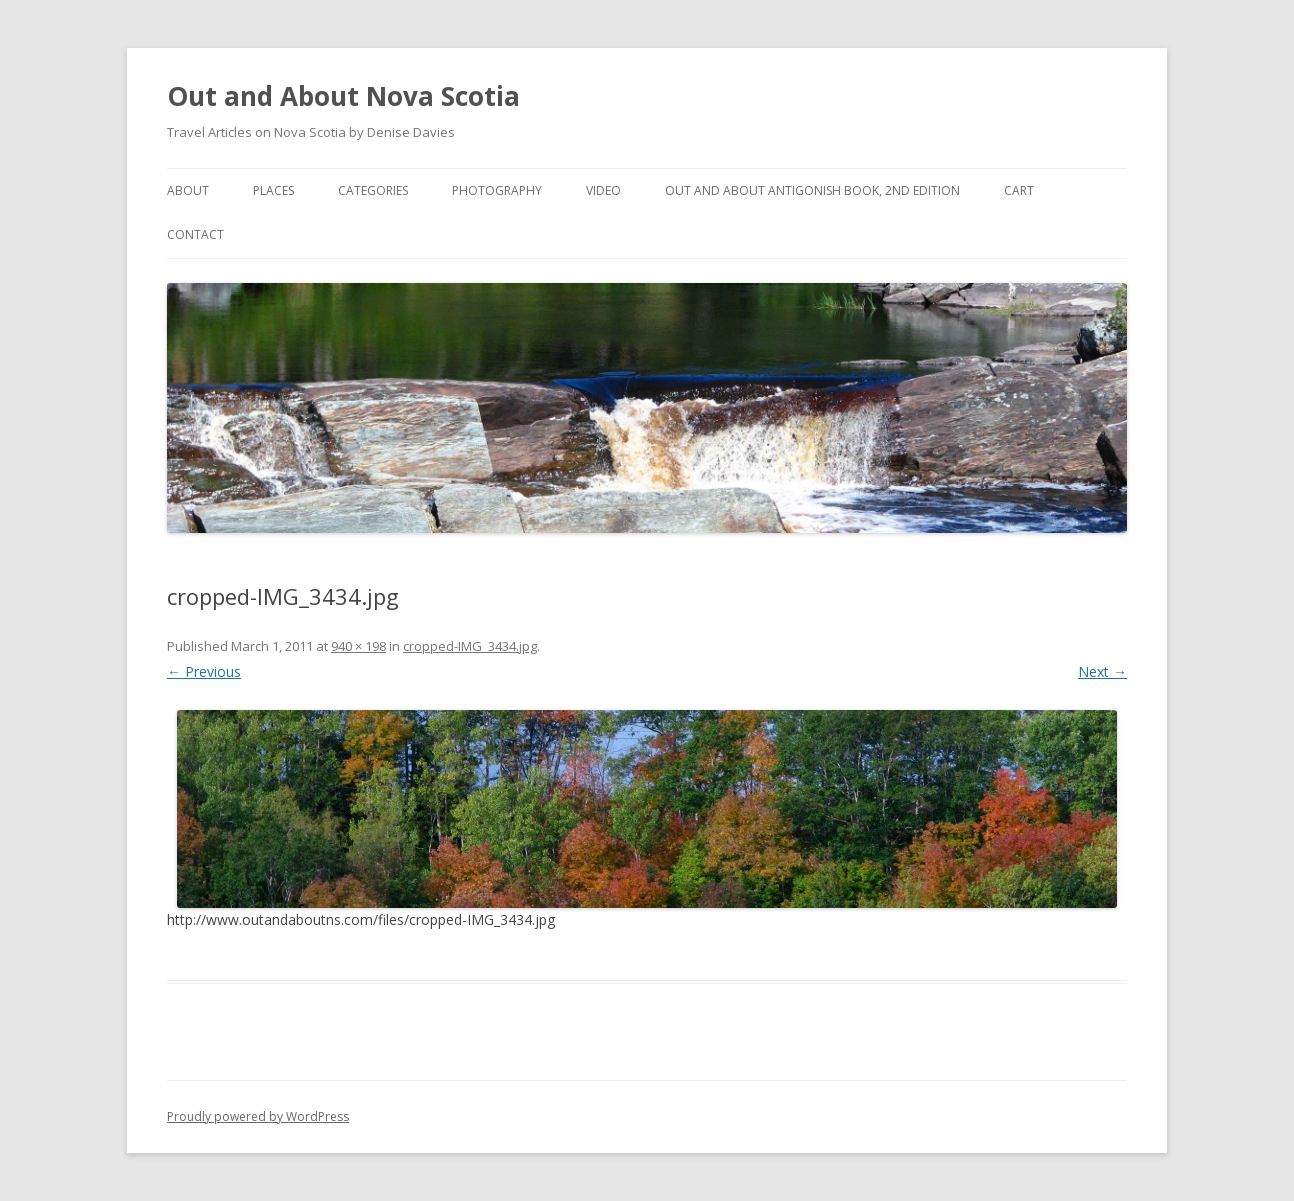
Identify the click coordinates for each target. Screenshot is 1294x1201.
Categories (373, 190)
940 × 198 (358, 646)
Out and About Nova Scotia (343, 96)
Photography (497, 190)
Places (273, 190)
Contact (195, 234)
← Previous (204, 671)
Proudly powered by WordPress (258, 1116)
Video (603, 190)
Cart (1019, 190)
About (188, 190)
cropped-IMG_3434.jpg (470, 646)
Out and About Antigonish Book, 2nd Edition (812, 190)
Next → (1102, 671)
